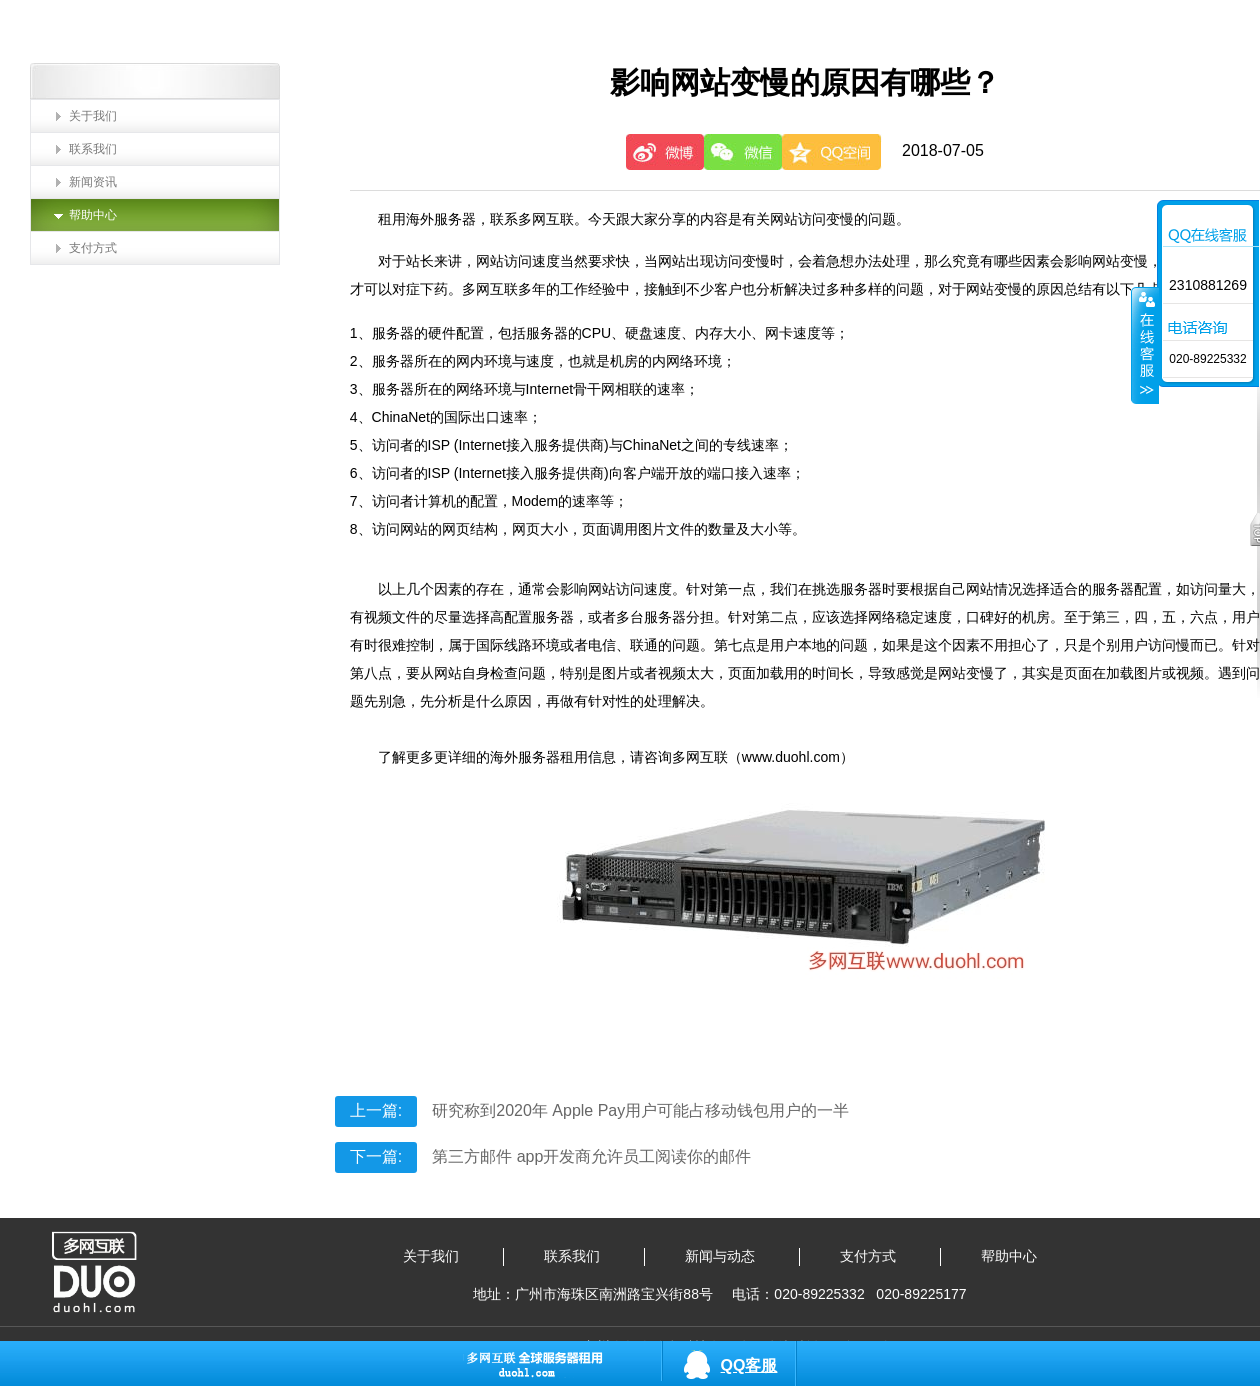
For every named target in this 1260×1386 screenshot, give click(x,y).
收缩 (1145, 345)
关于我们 (93, 116)
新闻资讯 (93, 182)
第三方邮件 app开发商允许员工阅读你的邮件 (543, 1156)
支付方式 (93, 248)
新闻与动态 (720, 1256)
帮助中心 (93, 215)
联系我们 (93, 149)
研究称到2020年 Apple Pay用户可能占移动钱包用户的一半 (592, 1110)
